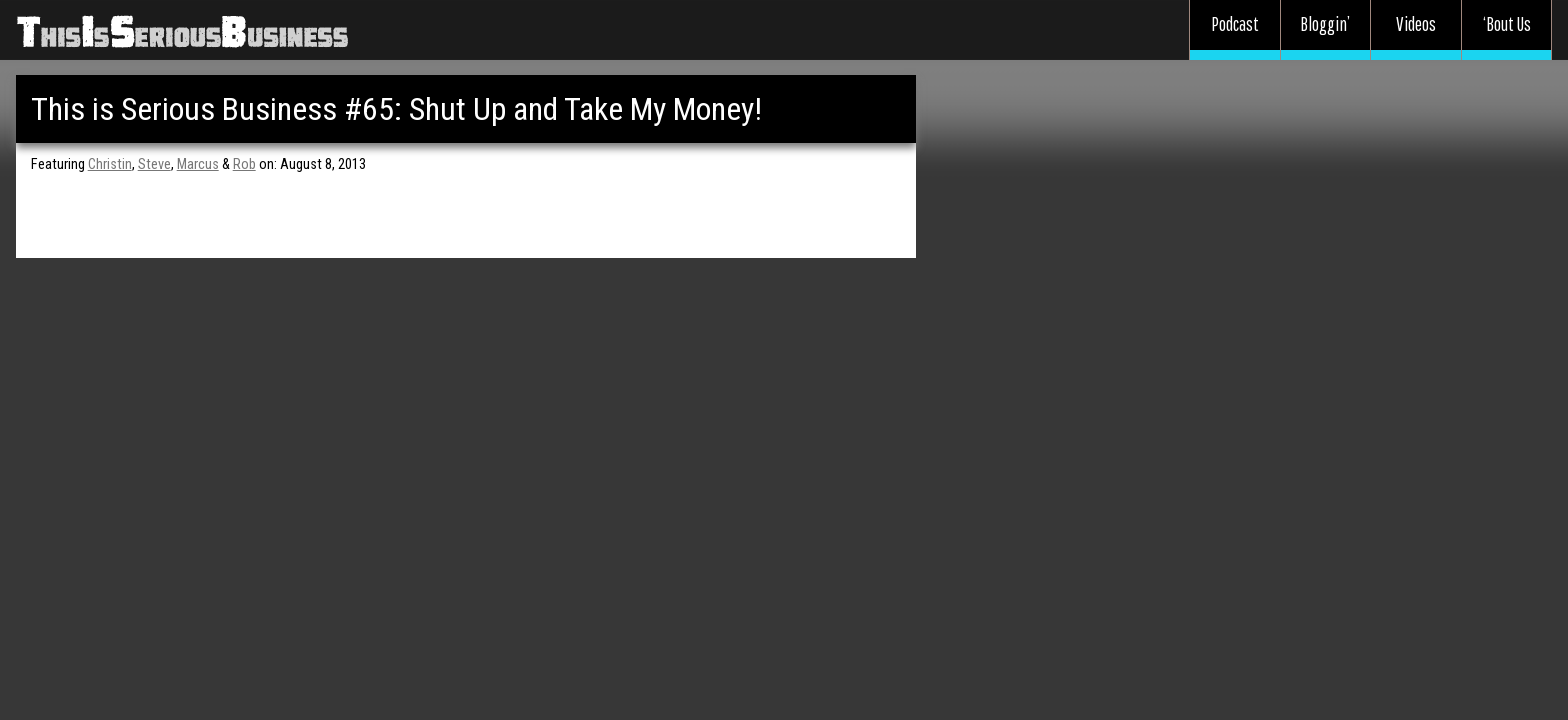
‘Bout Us (1507, 24)
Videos (1416, 24)
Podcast (1235, 24)
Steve (154, 164)
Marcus (198, 164)
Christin (110, 164)
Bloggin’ (1325, 24)
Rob (244, 164)
